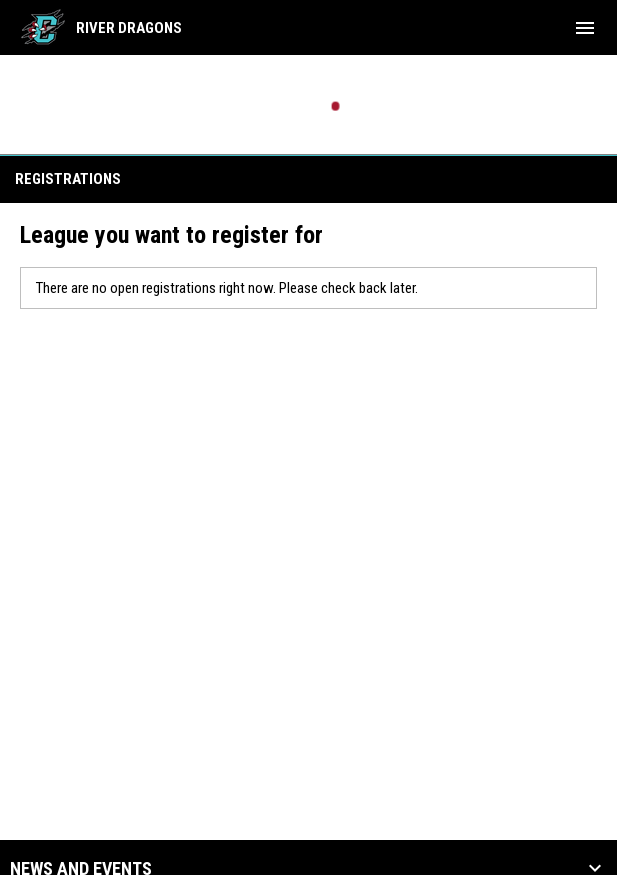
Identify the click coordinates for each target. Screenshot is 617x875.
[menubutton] (585, 28)
